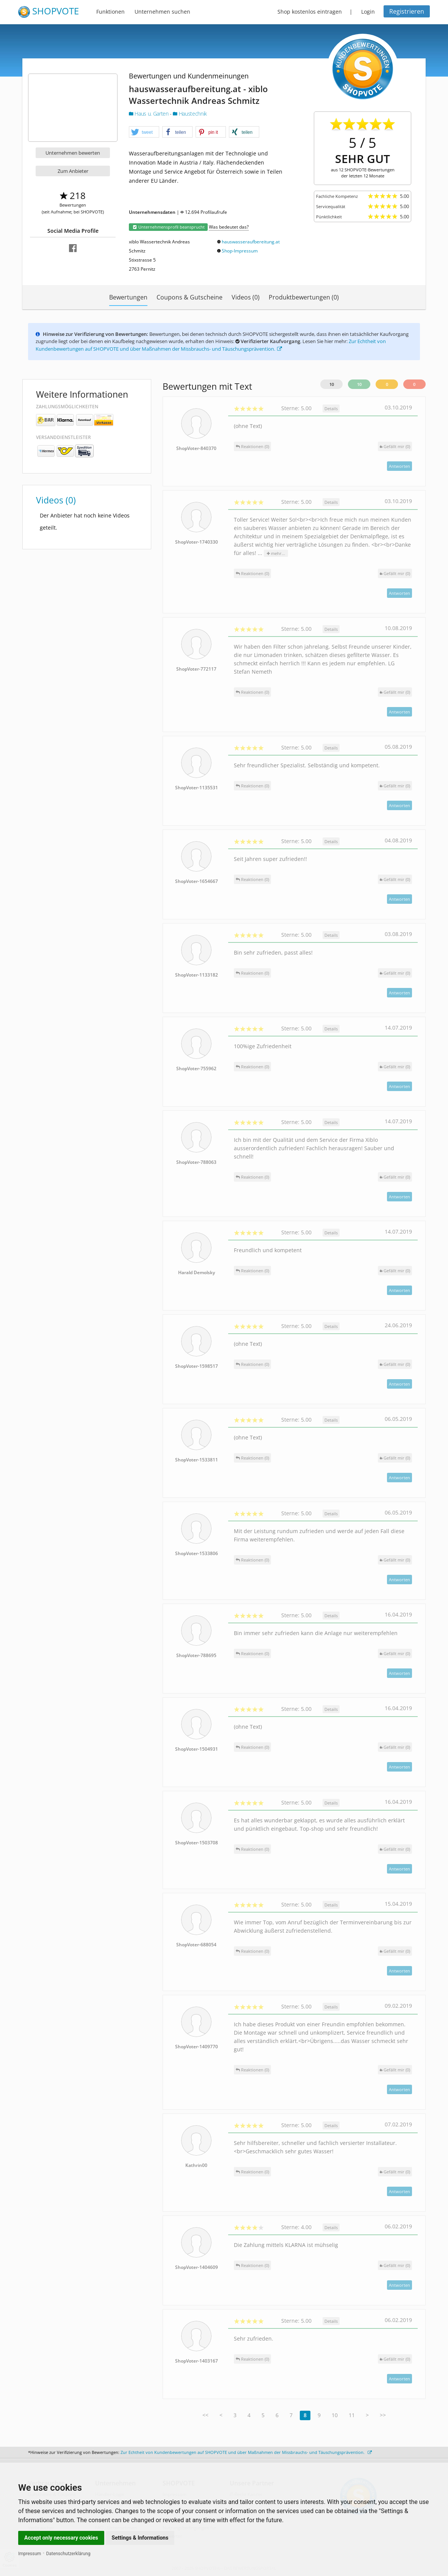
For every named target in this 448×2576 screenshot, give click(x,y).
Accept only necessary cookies (61, 2538)
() (395, 446)
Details (331, 408)
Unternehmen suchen (162, 11)
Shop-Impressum (240, 251)
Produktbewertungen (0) (304, 297)
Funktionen (110, 11)
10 (331, 384)
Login (368, 11)
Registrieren (406, 11)
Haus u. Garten (149, 113)
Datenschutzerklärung (68, 2553)
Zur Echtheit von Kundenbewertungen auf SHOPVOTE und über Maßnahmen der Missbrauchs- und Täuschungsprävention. (211, 345)
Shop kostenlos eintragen (309, 11)
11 (352, 2415)
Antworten (399, 466)
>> (383, 2415)
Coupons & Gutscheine (189, 297)
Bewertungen (128, 297)
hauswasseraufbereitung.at (251, 241)
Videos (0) (246, 297)
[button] (144, 132)
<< (205, 2415)
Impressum (29, 2553)
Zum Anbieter (73, 171)
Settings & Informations (140, 2538)
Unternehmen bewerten (72, 152)
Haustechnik (190, 113)
